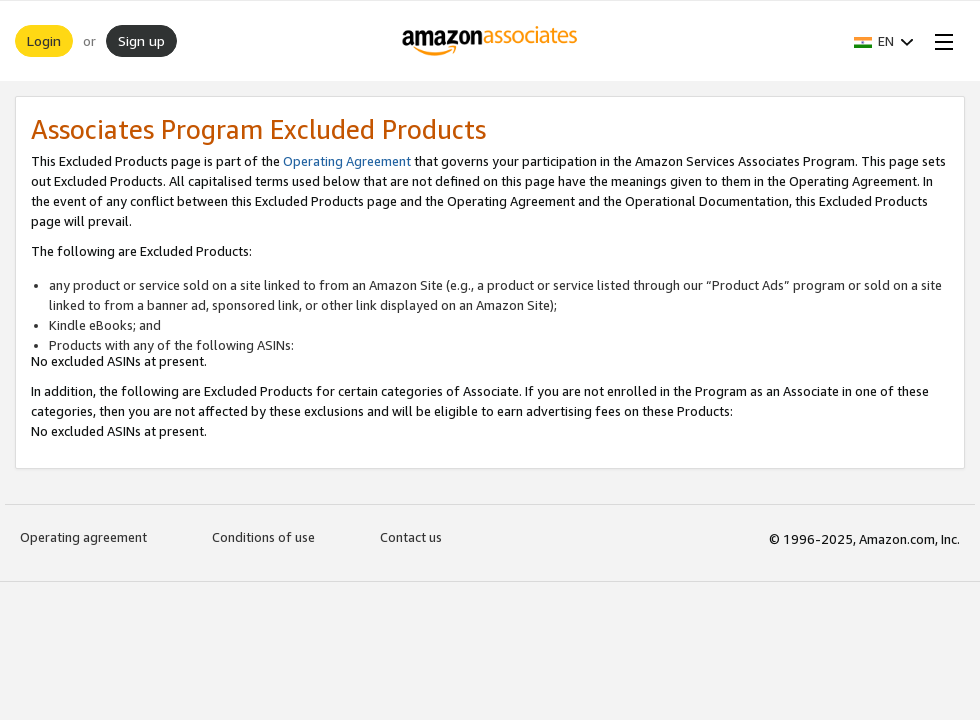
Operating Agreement (347, 161)
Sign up (141, 40)
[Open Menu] (940, 41)
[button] (884, 41)
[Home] (490, 41)
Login (44, 40)
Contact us (411, 537)
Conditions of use (263, 537)
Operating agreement (83, 537)
